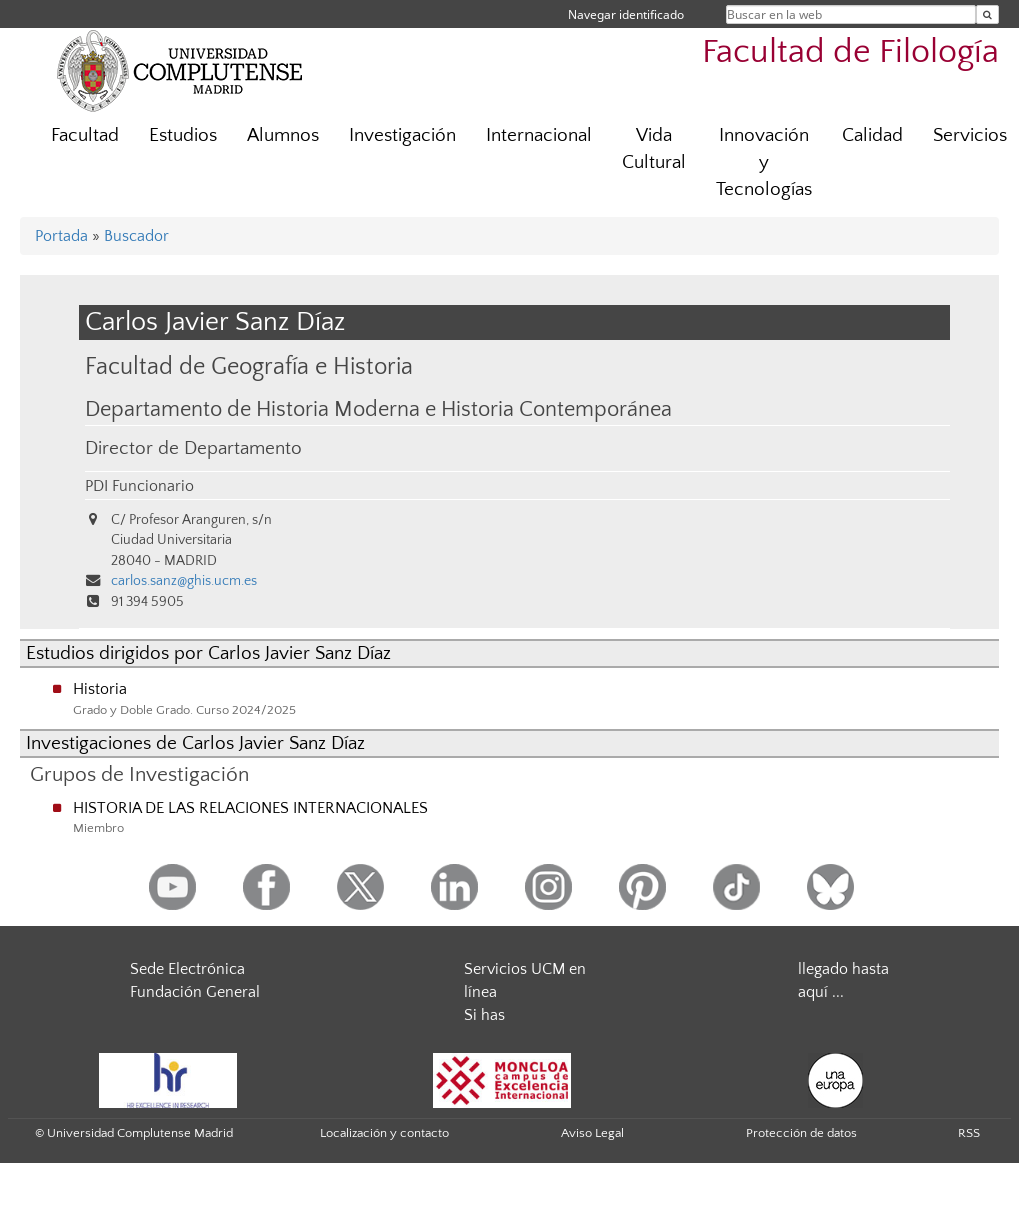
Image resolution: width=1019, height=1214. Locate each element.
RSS (969, 1133)
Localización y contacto (384, 1133)
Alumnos (283, 135)
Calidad (872, 135)
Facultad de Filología (850, 52)
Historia (100, 689)
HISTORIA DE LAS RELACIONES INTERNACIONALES (250, 808)
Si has (484, 1015)
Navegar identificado (626, 14)
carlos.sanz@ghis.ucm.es (184, 581)
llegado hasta (843, 969)
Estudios (183, 135)
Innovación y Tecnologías (764, 162)
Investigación (402, 135)
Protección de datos (801, 1133)
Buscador (136, 236)
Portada (61, 236)
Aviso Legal (592, 1133)
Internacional (539, 135)
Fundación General (195, 992)
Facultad (85, 135)
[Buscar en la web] (987, 14)
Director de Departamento (193, 448)
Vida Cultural (654, 149)
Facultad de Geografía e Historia (249, 366)
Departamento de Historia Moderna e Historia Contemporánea (378, 410)
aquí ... (821, 992)
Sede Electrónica (187, 969)
